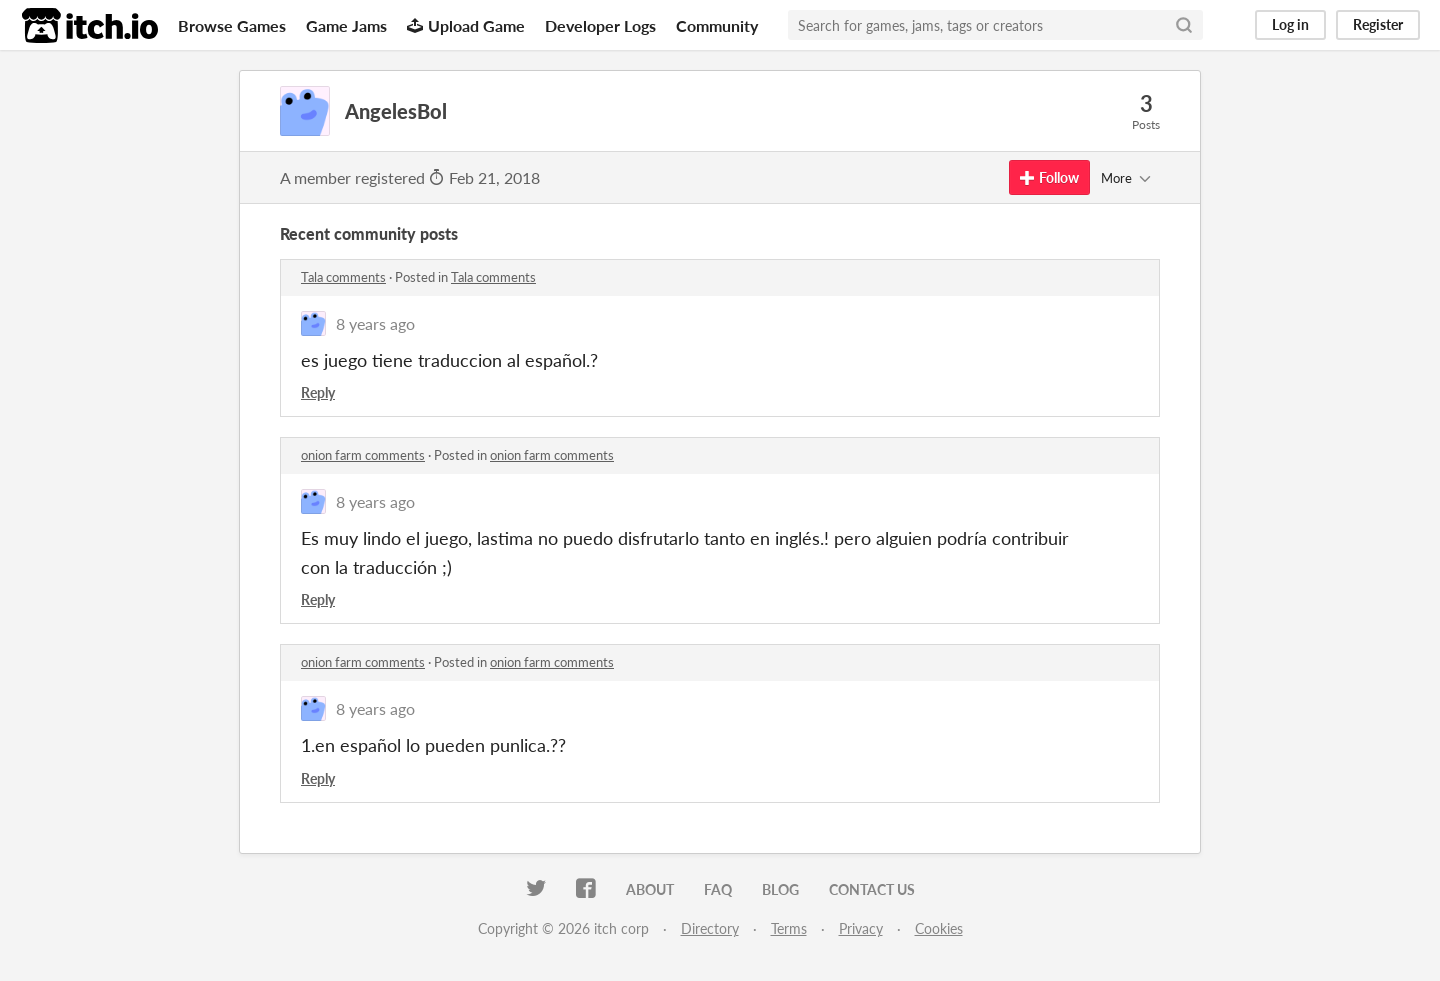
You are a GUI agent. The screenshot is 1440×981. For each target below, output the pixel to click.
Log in (1290, 24)
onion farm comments (363, 455)
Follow (1049, 177)
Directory (710, 928)
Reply (318, 392)
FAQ (718, 889)
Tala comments (343, 277)
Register (1378, 24)
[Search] (1184, 25)
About (650, 889)
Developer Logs (600, 25)
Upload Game (466, 25)
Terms (789, 928)
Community (717, 25)
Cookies (939, 928)
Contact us (872, 889)
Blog (780, 889)
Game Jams (346, 25)
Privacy (861, 928)
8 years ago (375, 323)
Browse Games (232, 25)
